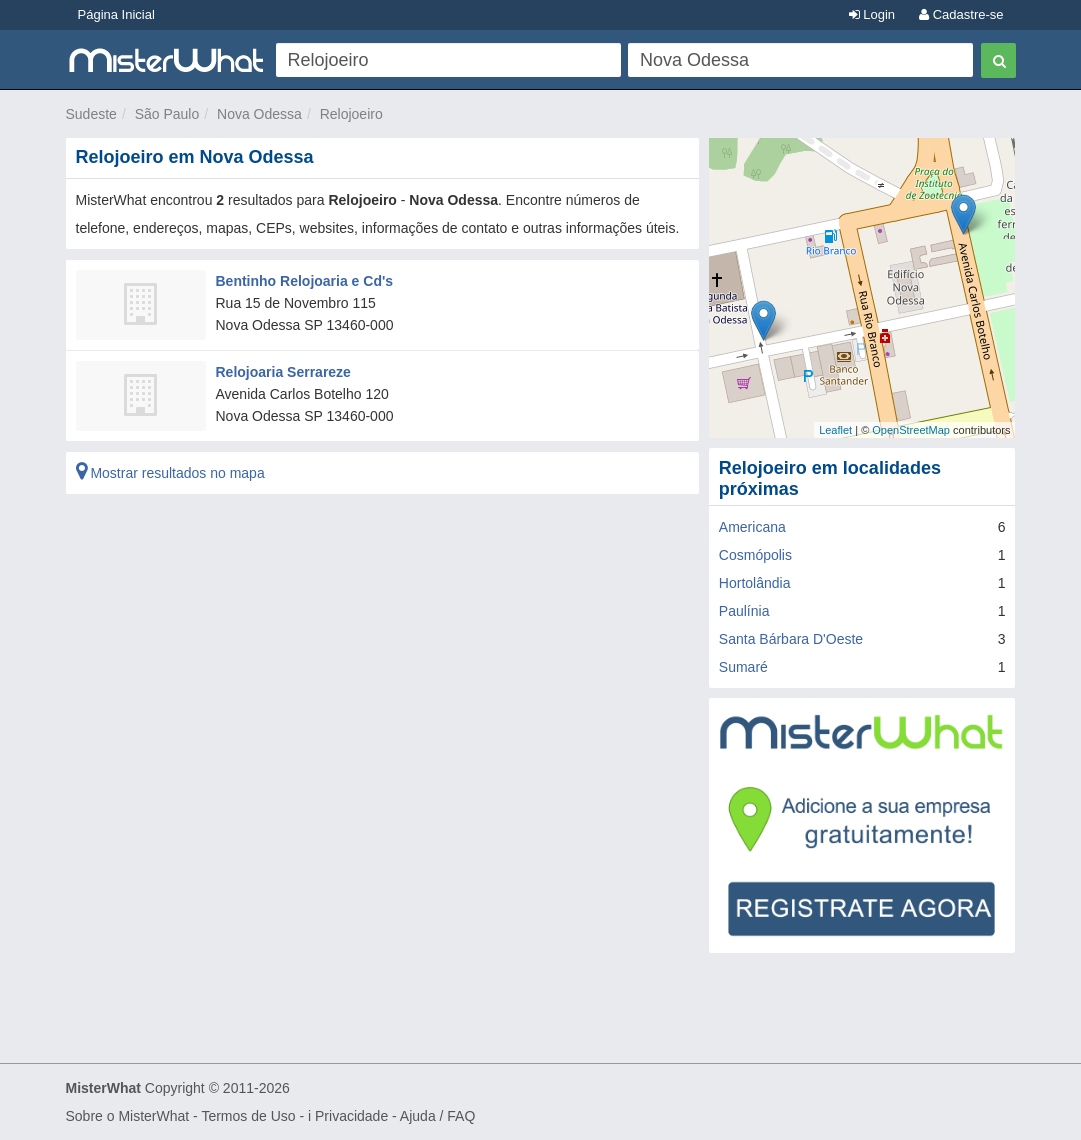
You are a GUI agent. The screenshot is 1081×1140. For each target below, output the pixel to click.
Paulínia (744, 611)
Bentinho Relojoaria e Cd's (305, 281)
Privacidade (351, 1116)
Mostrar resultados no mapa (170, 473)
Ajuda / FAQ (437, 1116)
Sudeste (91, 114)
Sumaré (743, 667)
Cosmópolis (755, 555)
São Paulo (167, 114)
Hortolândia (755, 583)
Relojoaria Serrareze (283, 372)
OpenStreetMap (911, 430)
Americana (752, 527)
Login (872, 14)
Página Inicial (116, 14)
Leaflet (835, 430)
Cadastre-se (961, 14)
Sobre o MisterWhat (128, 1116)
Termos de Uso (248, 1116)
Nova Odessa (259, 114)
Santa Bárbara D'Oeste (791, 639)
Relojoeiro (351, 114)
